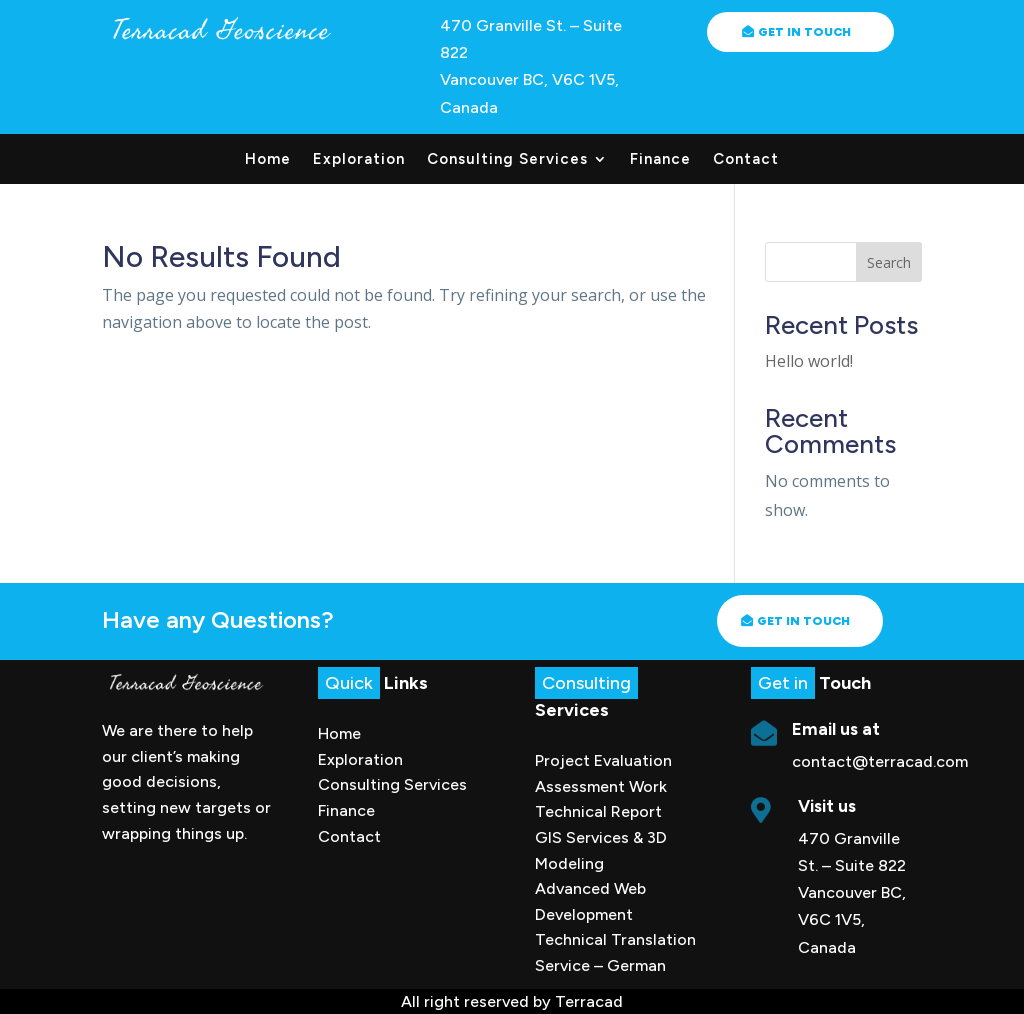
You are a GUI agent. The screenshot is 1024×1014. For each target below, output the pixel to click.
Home (268, 160)
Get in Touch (804, 32)
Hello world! (809, 361)
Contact (746, 160)
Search (889, 262)
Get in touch (803, 621)
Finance (660, 160)
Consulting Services (507, 160)
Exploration (359, 160)
